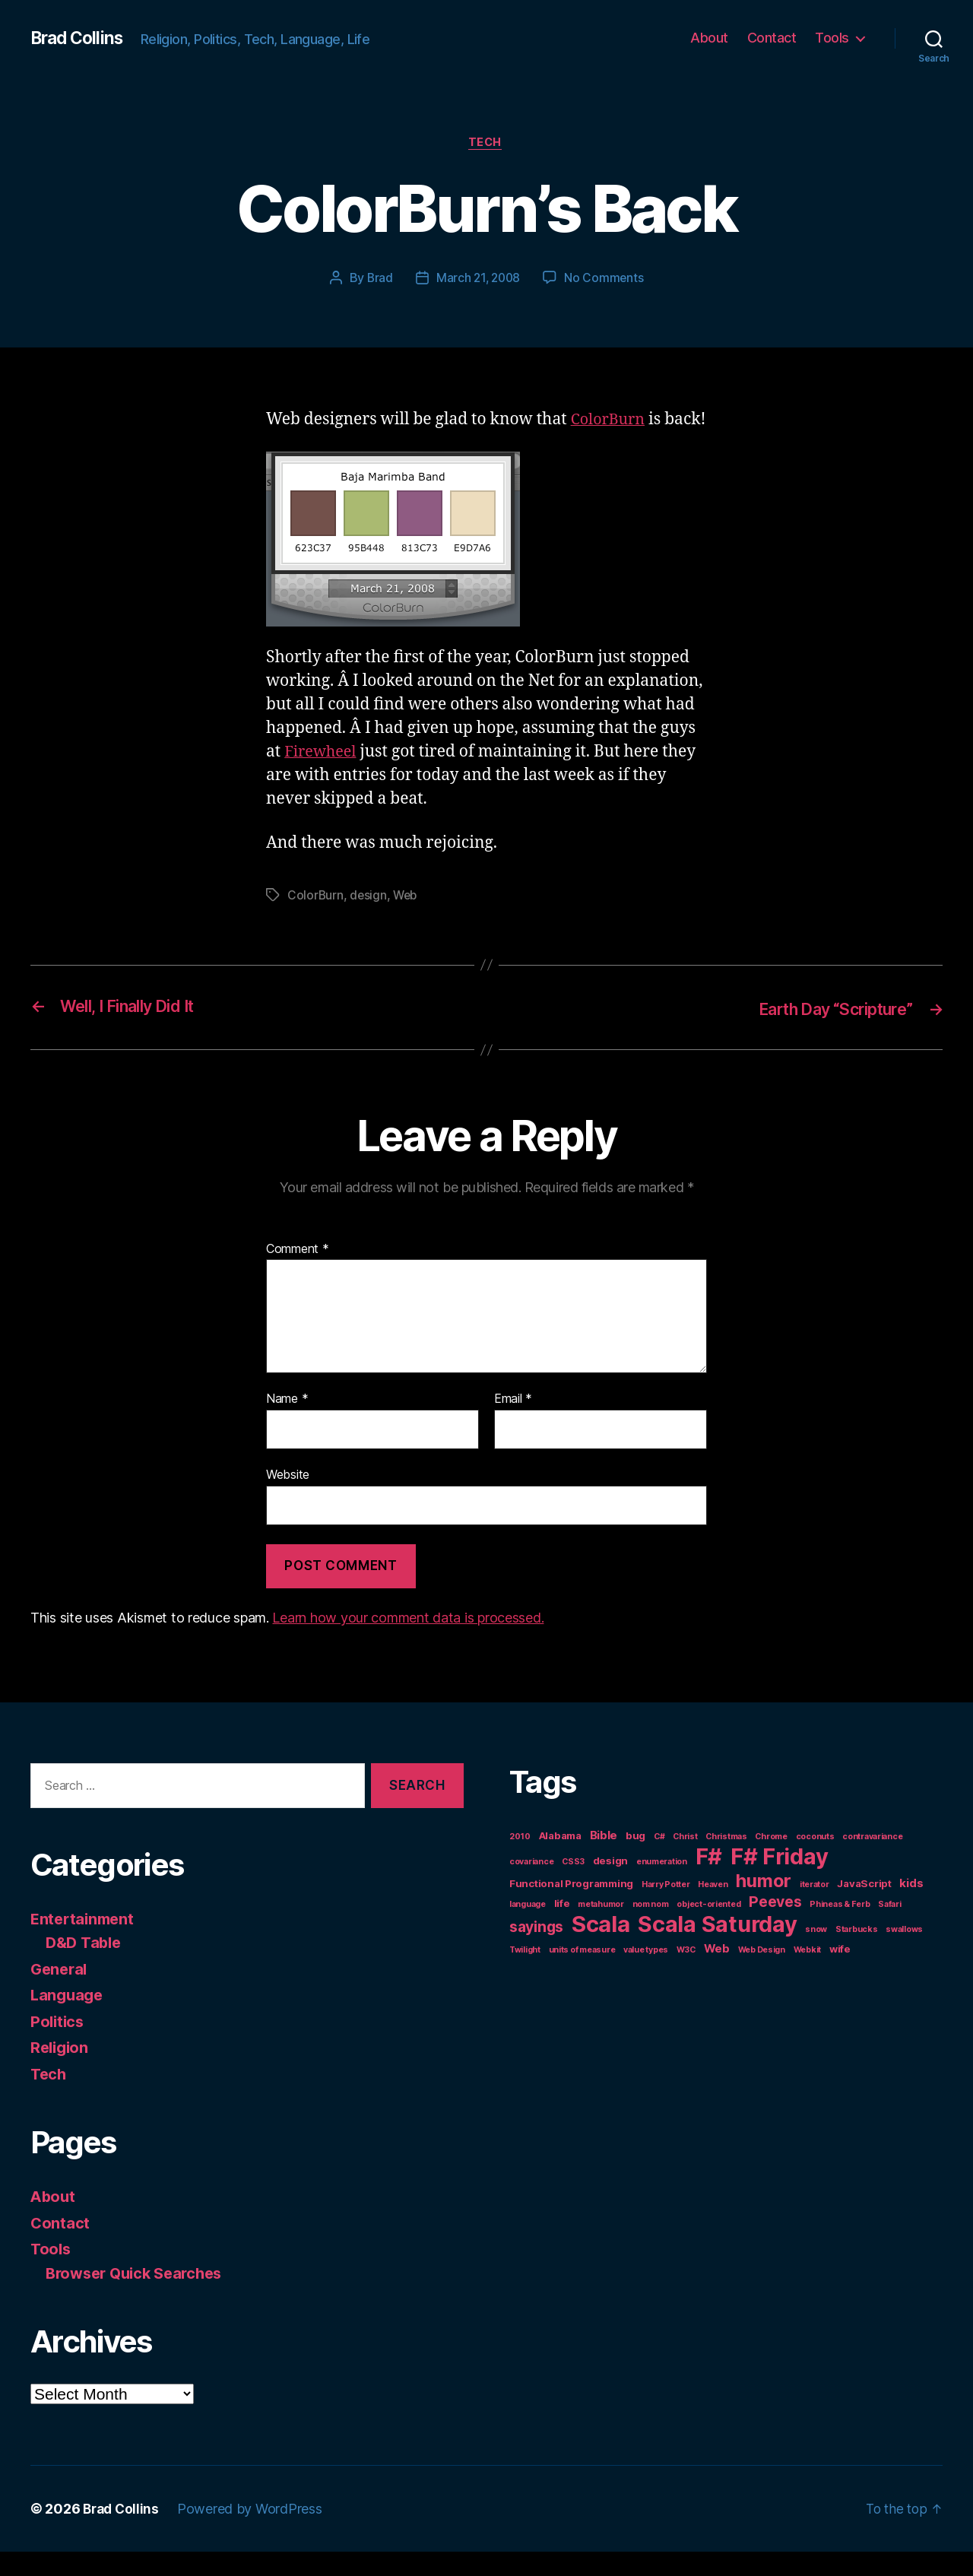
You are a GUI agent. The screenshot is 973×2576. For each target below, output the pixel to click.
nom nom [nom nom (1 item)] (650, 1929)
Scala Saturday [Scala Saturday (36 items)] (717, 1948)
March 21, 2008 (477, 279)
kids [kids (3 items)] (911, 1907)
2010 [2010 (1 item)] (520, 1861)
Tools (832, 38)
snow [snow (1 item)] (816, 1954)
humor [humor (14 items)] (763, 1905)
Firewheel (322, 777)
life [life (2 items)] (562, 1927)
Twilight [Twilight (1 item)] (524, 1974)
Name (287, 1423)
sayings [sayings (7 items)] (536, 1951)
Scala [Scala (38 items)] (601, 1948)
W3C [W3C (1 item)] (686, 1974)
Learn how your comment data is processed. (408, 1642)
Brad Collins (79, 38)
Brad (378, 279)
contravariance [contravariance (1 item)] (872, 1861)
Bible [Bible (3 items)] (604, 1859)
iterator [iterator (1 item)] (814, 1909)
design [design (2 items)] (610, 1885)
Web (407, 920)
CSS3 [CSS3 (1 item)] (573, 1886)
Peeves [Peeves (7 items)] (775, 1926)
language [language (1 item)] (527, 1929)
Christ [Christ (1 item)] (685, 1861)
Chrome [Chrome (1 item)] (771, 1861)
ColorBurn (610, 421)
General (60, 1992)
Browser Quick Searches (139, 2296)
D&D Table (85, 1966)
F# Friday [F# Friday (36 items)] (780, 1880)
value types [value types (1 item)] (645, 1974)
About (709, 38)
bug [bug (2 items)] (635, 1860)
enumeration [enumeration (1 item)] (661, 1886)
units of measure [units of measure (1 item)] (582, 1974)
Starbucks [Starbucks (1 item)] (856, 1954)
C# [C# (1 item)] (659, 1861)
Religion (61, 2071)
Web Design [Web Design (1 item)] (761, 1974)
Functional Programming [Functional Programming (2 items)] (571, 1908)
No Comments (606, 279)
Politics (58, 2044)
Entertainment (84, 1942)
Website (287, 1498)
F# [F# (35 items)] (709, 1880)
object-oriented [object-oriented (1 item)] (708, 1929)
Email (513, 1423)
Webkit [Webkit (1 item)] (807, 1974)
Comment (297, 1273)
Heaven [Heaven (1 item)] (712, 1909)
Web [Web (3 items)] (717, 1972)
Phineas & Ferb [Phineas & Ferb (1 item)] (840, 1929)
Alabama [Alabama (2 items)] (560, 1860)
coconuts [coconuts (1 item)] (815, 1861)
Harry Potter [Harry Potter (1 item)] (666, 1909)
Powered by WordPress (253, 2533)
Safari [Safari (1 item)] (889, 1929)
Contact (772, 38)
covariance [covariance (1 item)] (531, 1886)
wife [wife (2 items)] (840, 1973)
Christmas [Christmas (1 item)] (726, 1861)
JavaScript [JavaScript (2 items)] (864, 1908)
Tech (486, 144)
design (369, 920)
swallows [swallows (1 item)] (904, 1954)
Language (68, 2019)
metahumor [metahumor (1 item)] (601, 1929)
